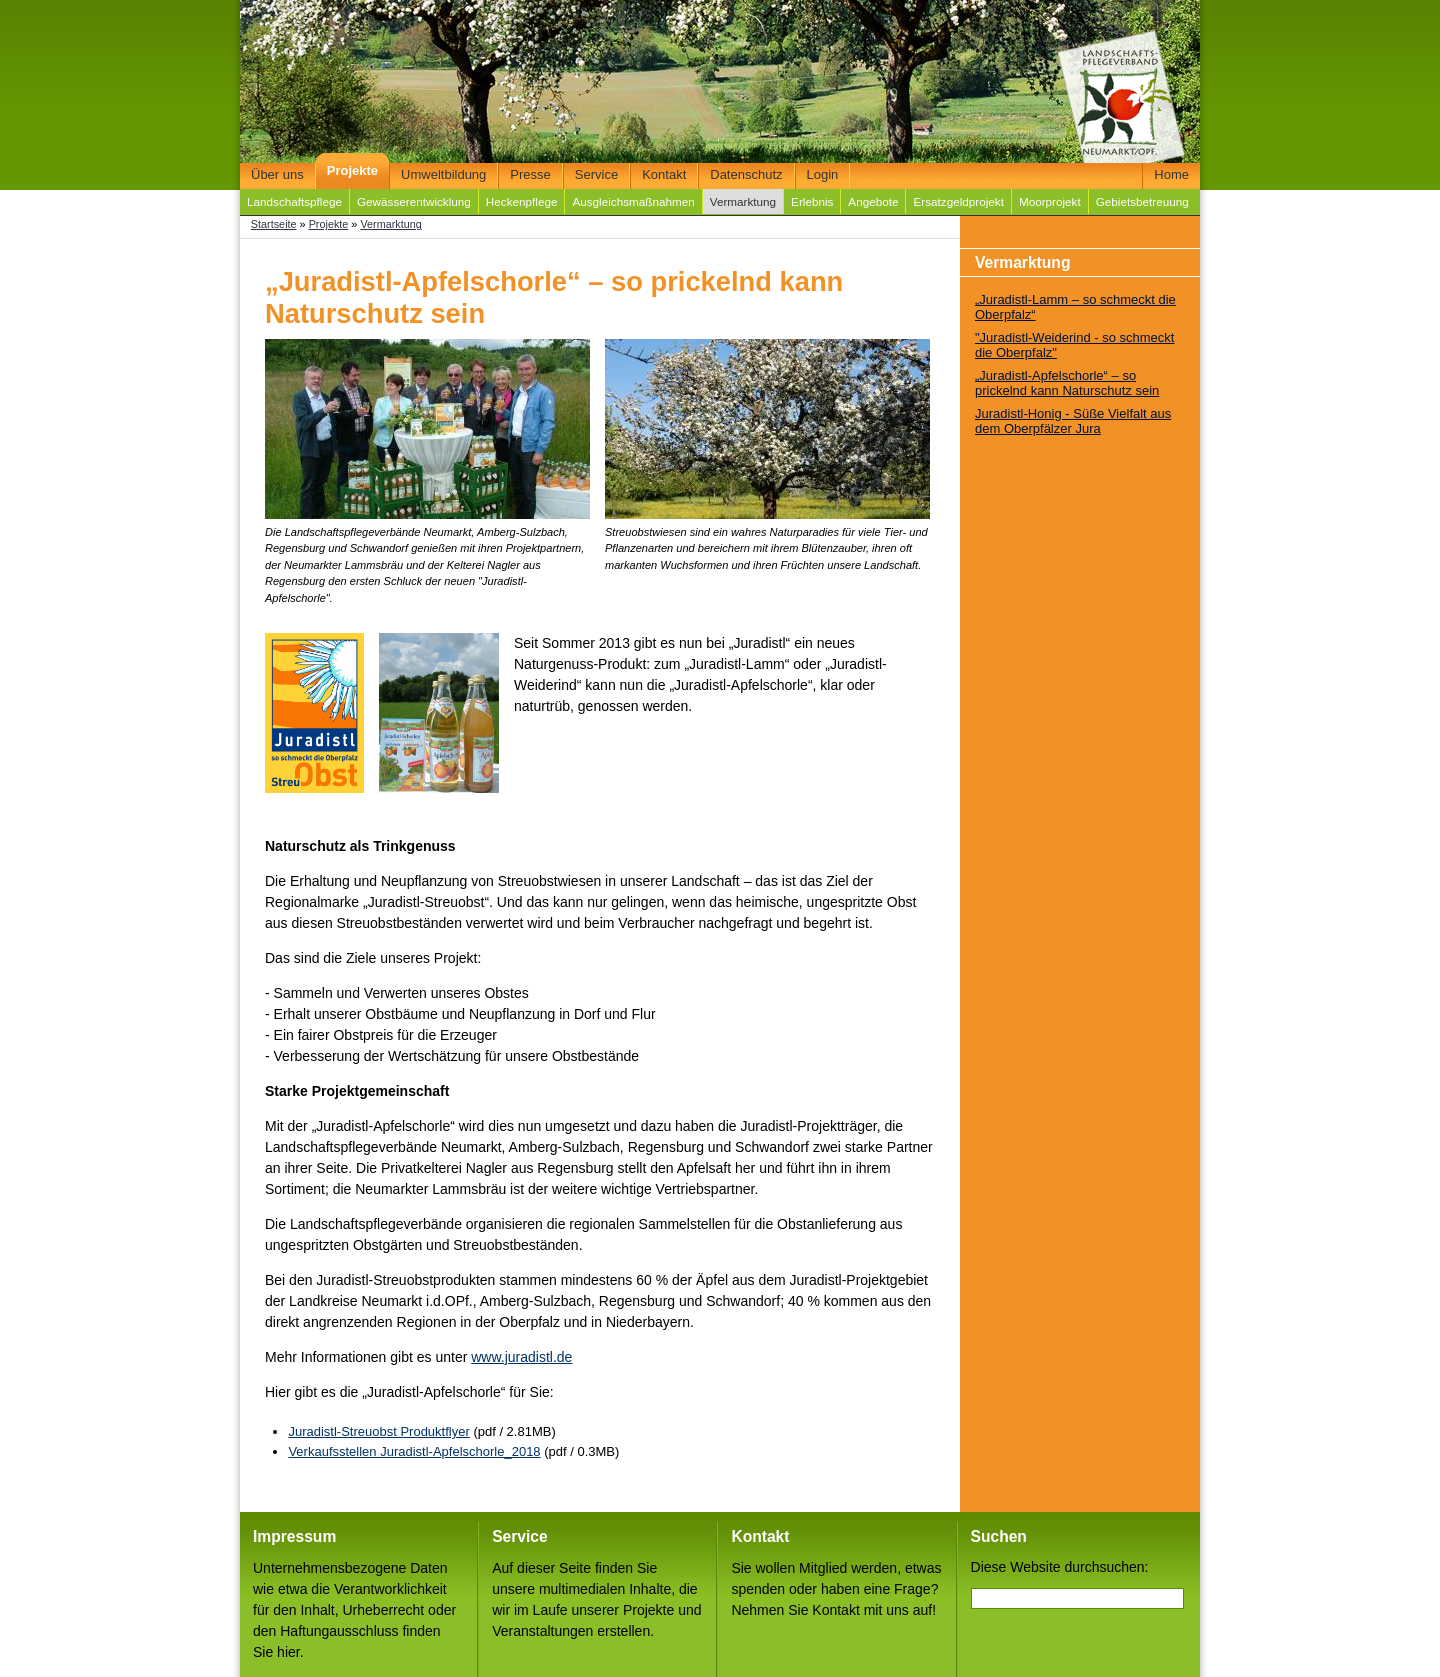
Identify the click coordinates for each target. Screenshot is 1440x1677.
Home (1171, 174)
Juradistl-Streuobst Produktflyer (378, 1431)
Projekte (352, 170)
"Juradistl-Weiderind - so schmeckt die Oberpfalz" (1074, 345)
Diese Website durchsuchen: (1060, 1567)
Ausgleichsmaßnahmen (633, 201)
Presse (530, 174)
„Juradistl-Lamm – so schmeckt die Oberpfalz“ (1075, 307)
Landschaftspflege (294, 201)
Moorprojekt (1050, 201)
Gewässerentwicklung (414, 201)
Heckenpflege (522, 201)
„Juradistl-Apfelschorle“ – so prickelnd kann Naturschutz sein (1067, 383)
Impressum (294, 1536)
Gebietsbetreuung (1142, 201)
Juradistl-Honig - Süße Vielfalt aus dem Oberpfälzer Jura (1073, 421)
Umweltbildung (443, 174)
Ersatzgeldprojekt (958, 201)
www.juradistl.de (521, 1357)
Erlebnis (812, 201)
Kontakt (664, 174)
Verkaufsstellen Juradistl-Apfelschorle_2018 (414, 1451)
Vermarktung (743, 201)
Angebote (873, 201)
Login (823, 174)
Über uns (277, 174)
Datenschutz (746, 174)
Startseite (274, 224)
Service (596, 174)
